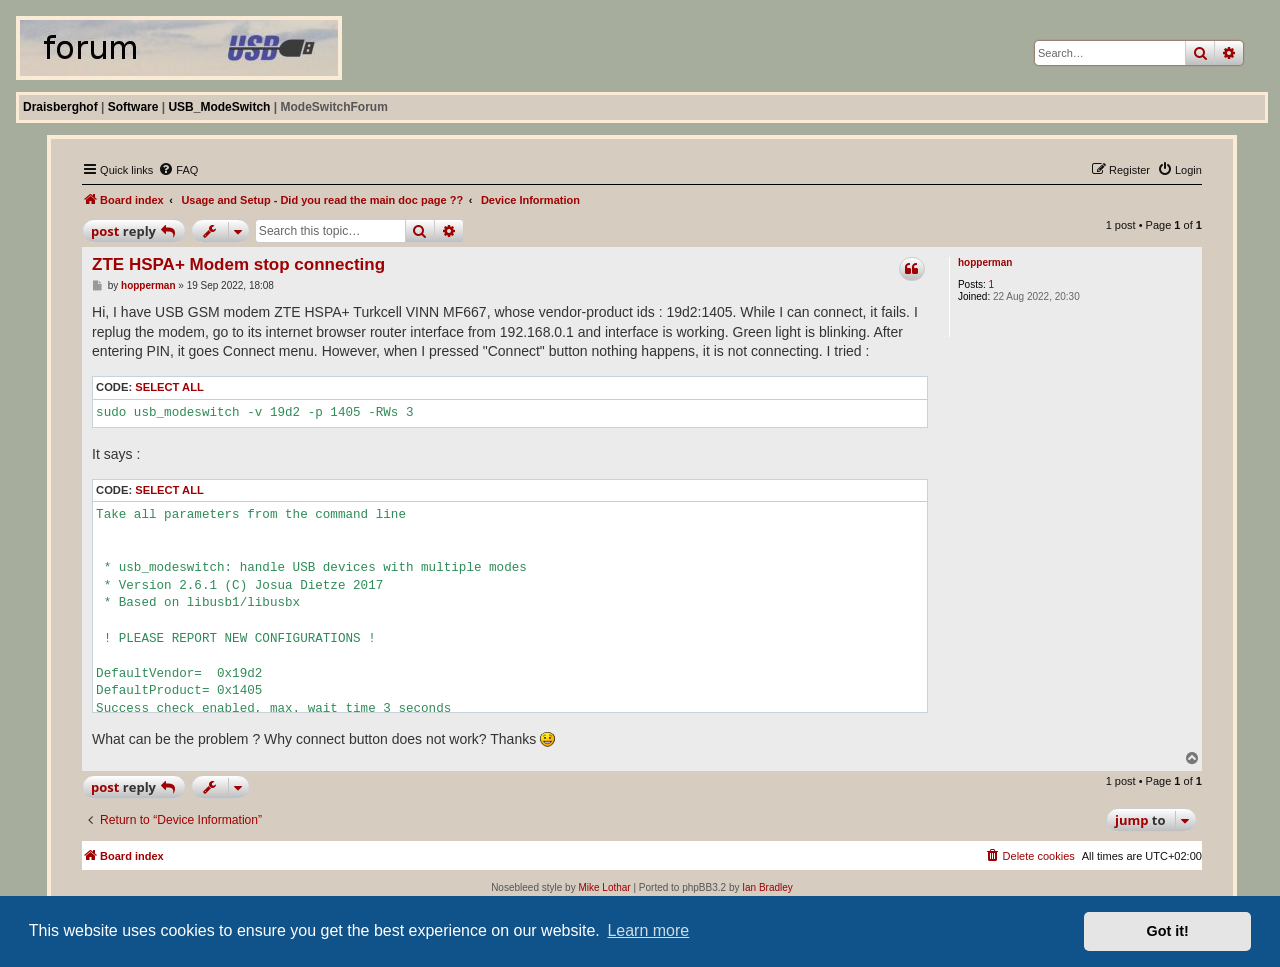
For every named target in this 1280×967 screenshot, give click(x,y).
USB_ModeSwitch (219, 107)
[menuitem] (178, 170)
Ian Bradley (767, 887)
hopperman (985, 262)
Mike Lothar (604, 887)
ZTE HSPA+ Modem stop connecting (238, 264)
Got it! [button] (1168, 931)
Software (133, 107)
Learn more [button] (648, 930)
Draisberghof (60, 107)
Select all (169, 387)
